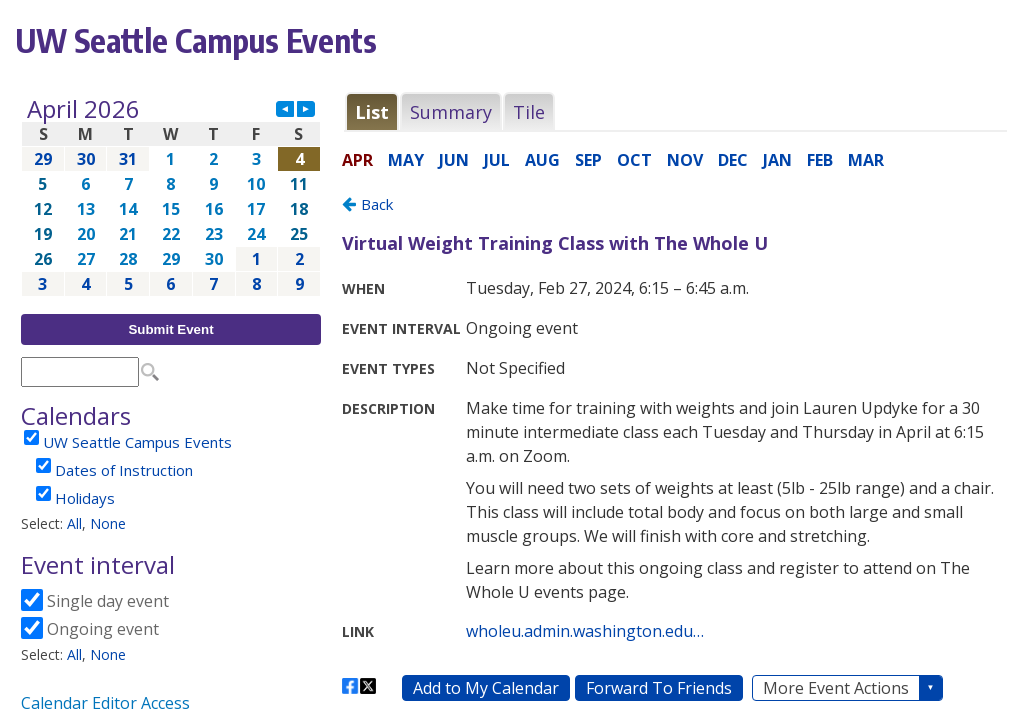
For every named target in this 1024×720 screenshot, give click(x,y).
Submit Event (170, 329)
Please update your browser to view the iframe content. (171, 196)
